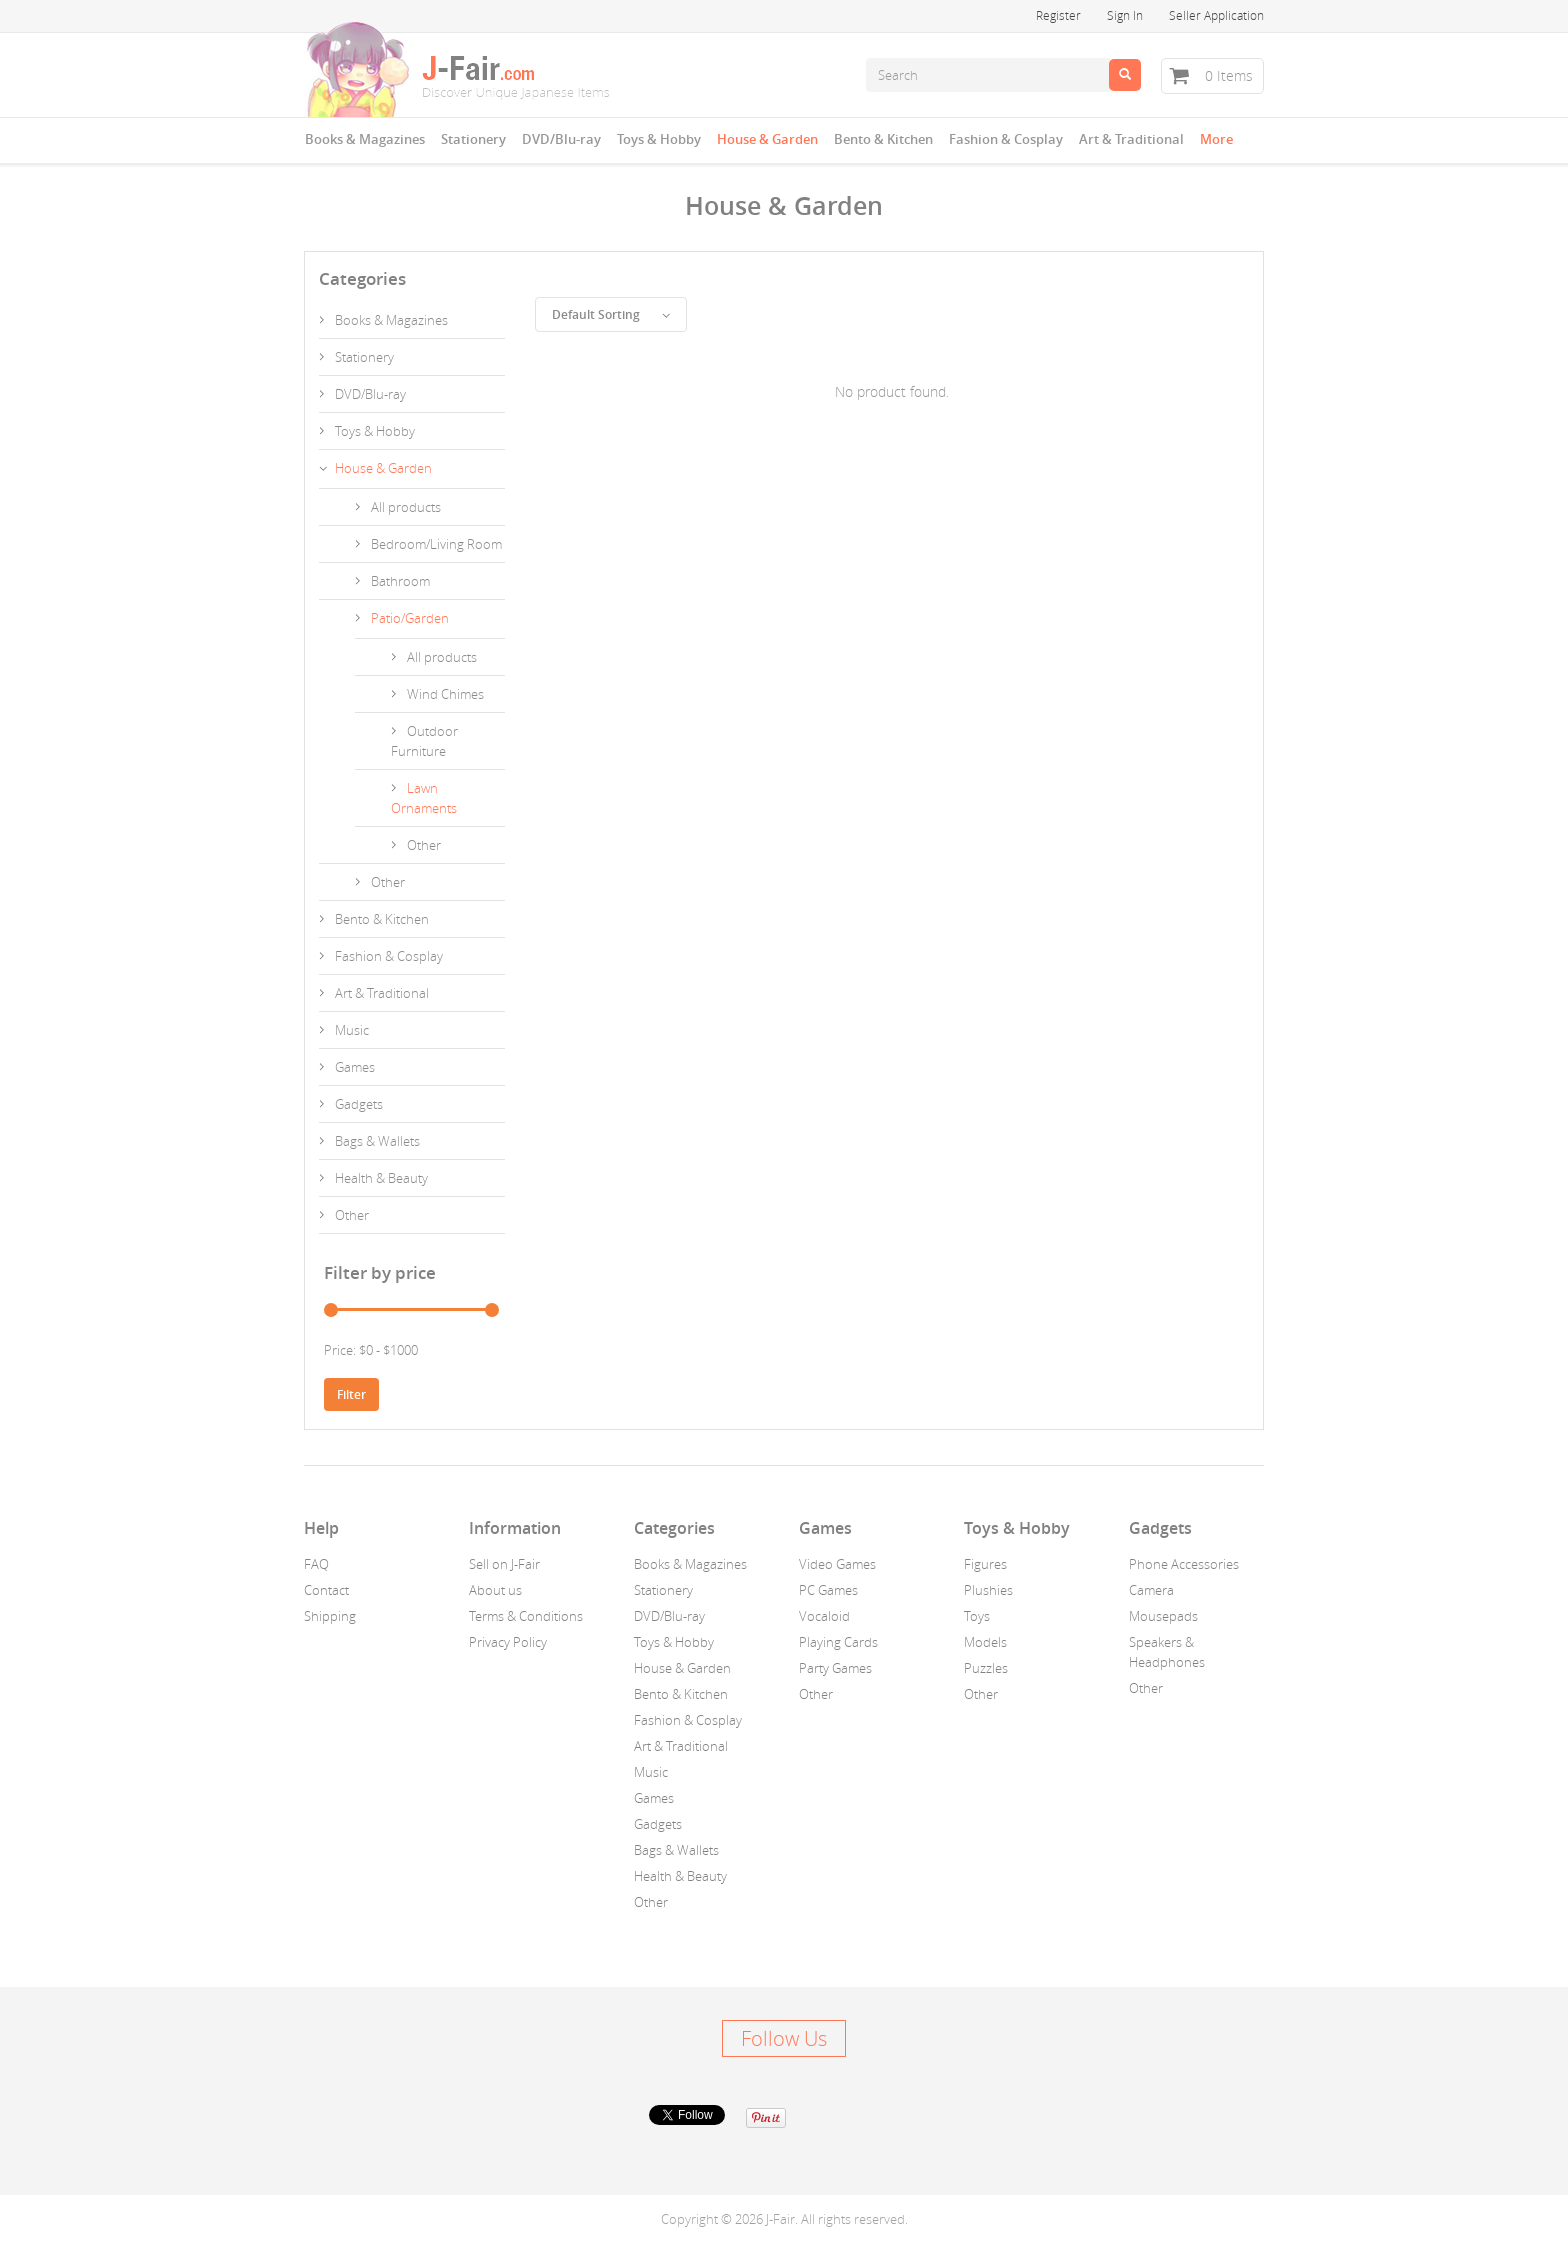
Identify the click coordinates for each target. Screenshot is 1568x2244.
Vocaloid (824, 1616)
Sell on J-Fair (504, 1564)
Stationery (473, 139)
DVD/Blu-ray (561, 139)
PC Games (828, 1590)
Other (424, 845)
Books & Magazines (365, 139)
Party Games (835, 1668)
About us (495, 1590)
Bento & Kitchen (883, 139)
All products (406, 507)
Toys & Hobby (659, 139)
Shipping (330, 1616)
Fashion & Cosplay (1006, 139)
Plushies (988, 1590)
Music (352, 1030)
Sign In (1125, 15)
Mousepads (1163, 1616)
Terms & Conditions (526, 1616)
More (1216, 139)
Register (1058, 15)
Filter (351, 1394)
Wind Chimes (445, 694)
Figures (985, 1564)
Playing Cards (838, 1642)
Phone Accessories (1184, 1564)
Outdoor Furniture (424, 741)
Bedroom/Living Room (436, 544)
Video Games (837, 1564)
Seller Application (1216, 15)
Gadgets (359, 1104)
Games (355, 1067)
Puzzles (986, 1668)
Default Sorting (611, 314)
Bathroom (400, 581)
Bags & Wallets (377, 1141)
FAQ (316, 1564)
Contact (326, 1590)
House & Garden (767, 139)
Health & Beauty (381, 1178)
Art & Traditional (1131, 139)
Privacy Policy (508, 1642)
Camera (1151, 1590)
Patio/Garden (410, 618)
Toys (977, 1616)
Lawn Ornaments (424, 798)
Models (985, 1642)
